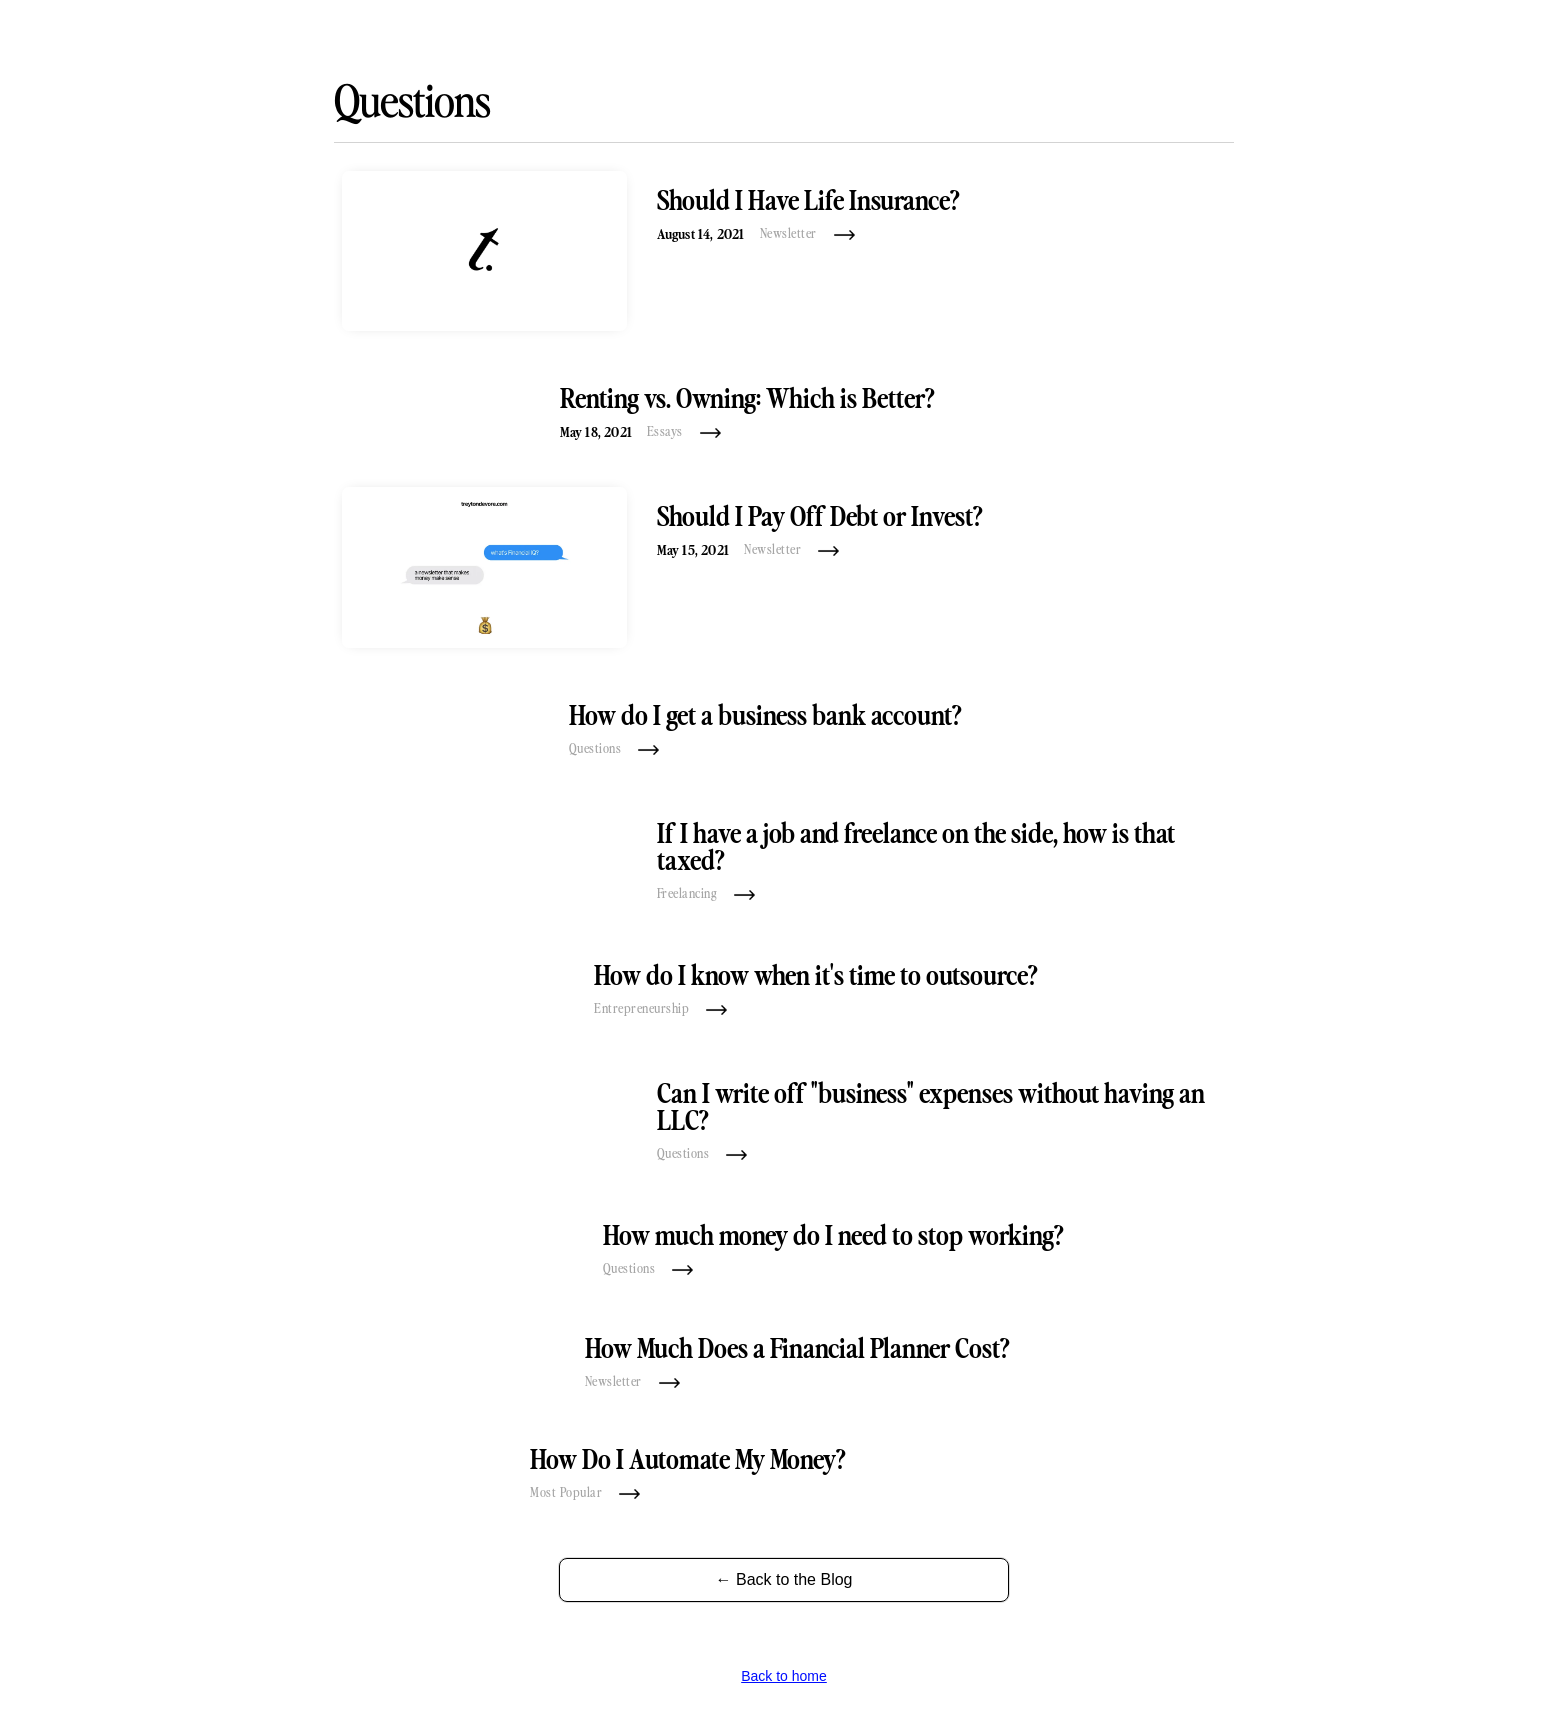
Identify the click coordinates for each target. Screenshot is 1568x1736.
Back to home (784, 1676)
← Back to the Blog (784, 1579)
